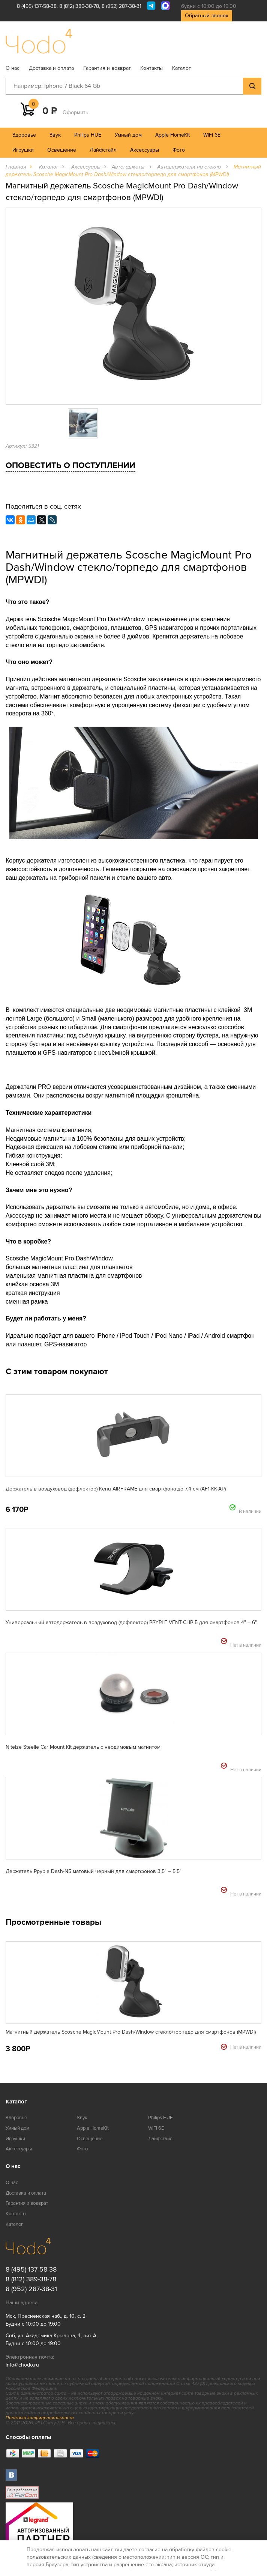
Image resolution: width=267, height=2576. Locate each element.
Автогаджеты (129, 167)
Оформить (75, 112)
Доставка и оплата (51, 68)
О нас (13, 68)
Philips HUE (87, 135)
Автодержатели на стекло (189, 167)
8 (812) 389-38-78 (79, 6)
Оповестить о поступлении (70, 466)
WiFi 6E (211, 135)
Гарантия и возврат (107, 68)
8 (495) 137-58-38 (37, 6)
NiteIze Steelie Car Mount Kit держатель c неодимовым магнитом (83, 1747)
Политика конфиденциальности (40, 2418)
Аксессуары (144, 150)
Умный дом (128, 135)
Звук (55, 135)
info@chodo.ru (22, 2365)
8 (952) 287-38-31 (121, 6)
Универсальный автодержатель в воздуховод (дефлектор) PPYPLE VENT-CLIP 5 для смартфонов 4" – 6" (131, 1622)
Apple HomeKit (172, 135)
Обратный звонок (206, 15)
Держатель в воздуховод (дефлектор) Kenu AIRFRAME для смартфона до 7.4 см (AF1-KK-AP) (116, 1489)
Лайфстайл (103, 150)
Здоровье (24, 135)
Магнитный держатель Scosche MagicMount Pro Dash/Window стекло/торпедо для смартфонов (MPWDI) (131, 2032)
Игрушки (23, 150)
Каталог (181, 68)
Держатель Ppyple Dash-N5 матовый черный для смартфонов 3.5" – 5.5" (94, 1871)
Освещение (61, 150)
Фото (178, 150)
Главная (16, 167)
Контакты (151, 68)
